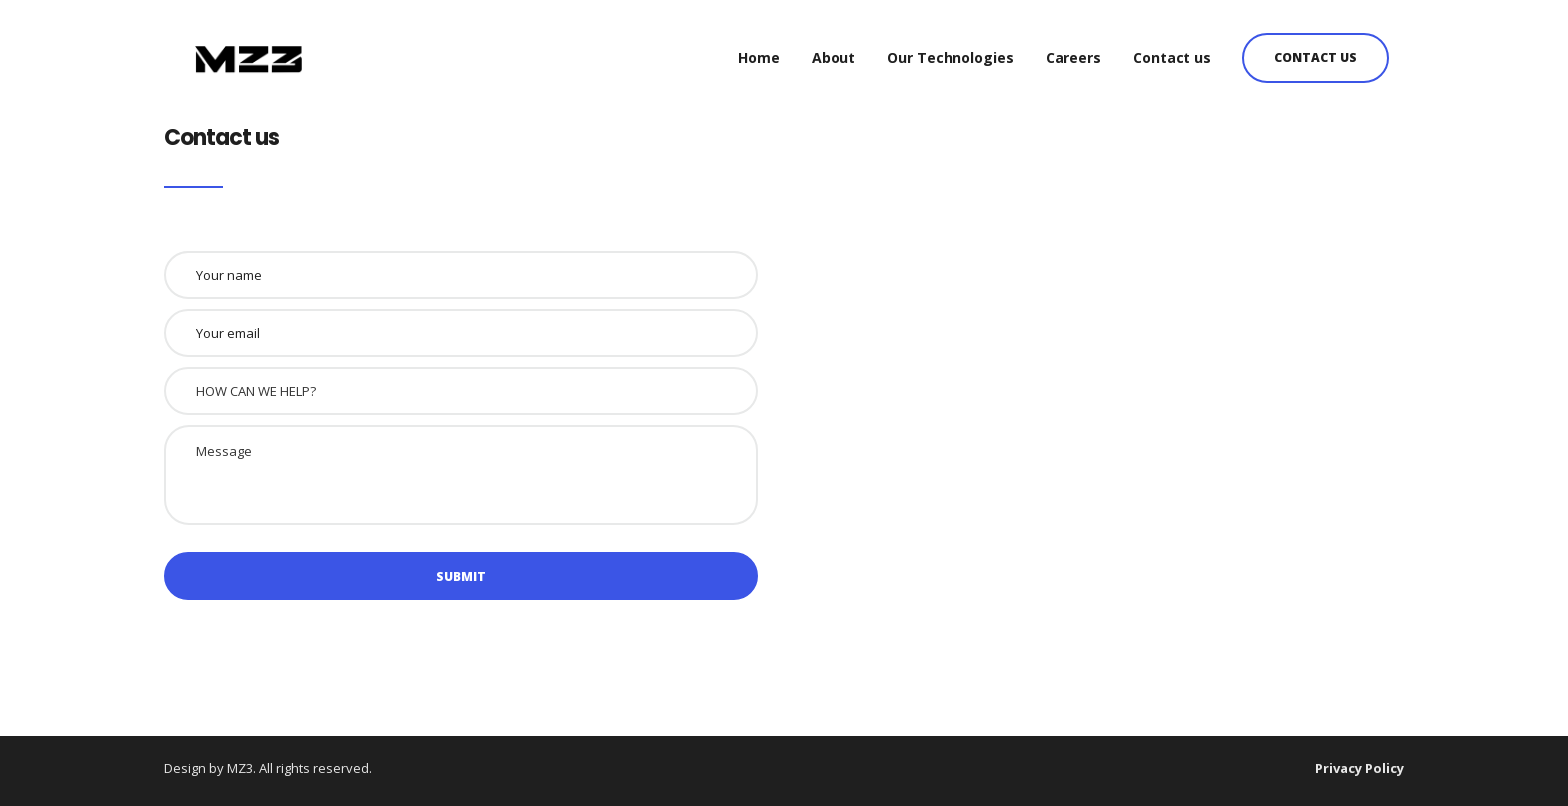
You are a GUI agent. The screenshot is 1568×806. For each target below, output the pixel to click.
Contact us (1172, 49)
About (834, 49)
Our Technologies (950, 49)
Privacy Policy (1359, 768)
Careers (1073, 49)
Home (759, 49)
